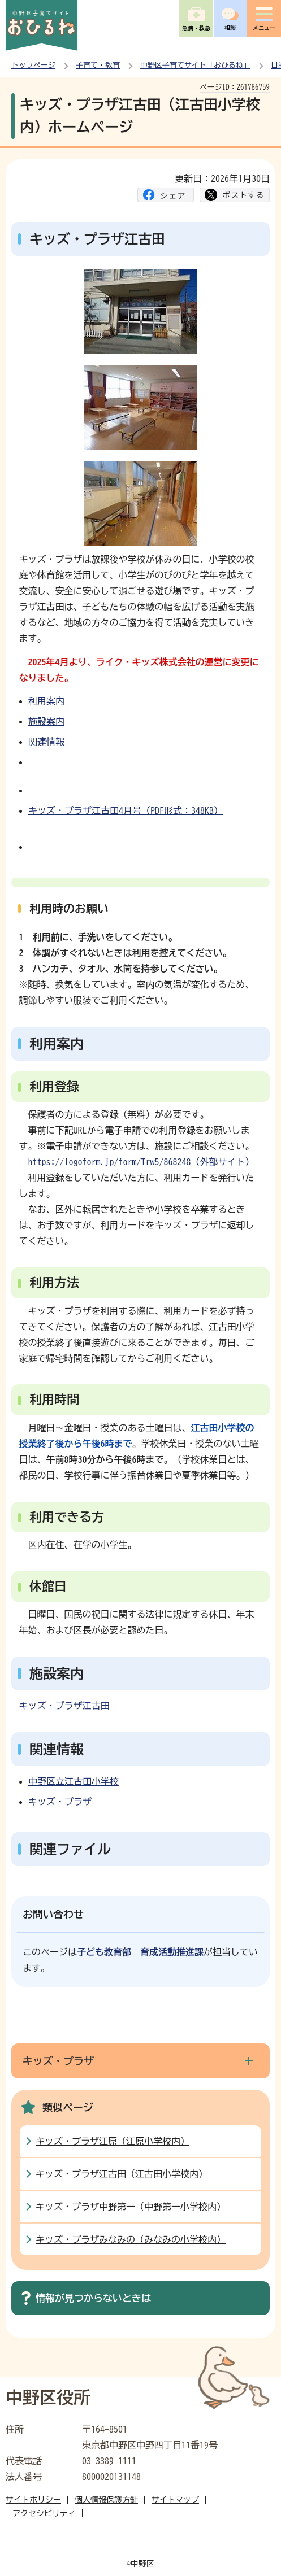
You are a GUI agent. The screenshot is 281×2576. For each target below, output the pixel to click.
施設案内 (46, 721)
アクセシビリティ (44, 2513)
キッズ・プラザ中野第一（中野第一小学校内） (131, 2206)
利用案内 (46, 700)
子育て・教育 (98, 65)
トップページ (33, 65)
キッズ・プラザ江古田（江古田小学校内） (121, 2173)
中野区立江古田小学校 (73, 1781)
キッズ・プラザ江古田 (64, 1705)
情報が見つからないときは (93, 2298)
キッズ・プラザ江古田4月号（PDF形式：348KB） (125, 810)
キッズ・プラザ (60, 1801)
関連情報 (46, 741)
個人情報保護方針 (106, 2500)
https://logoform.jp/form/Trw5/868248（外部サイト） (141, 1161)
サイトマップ (175, 2500)
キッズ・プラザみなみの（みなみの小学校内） (131, 2239)
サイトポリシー (33, 2500)
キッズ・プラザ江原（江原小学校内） (112, 2141)
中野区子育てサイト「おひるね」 (195, 65)
